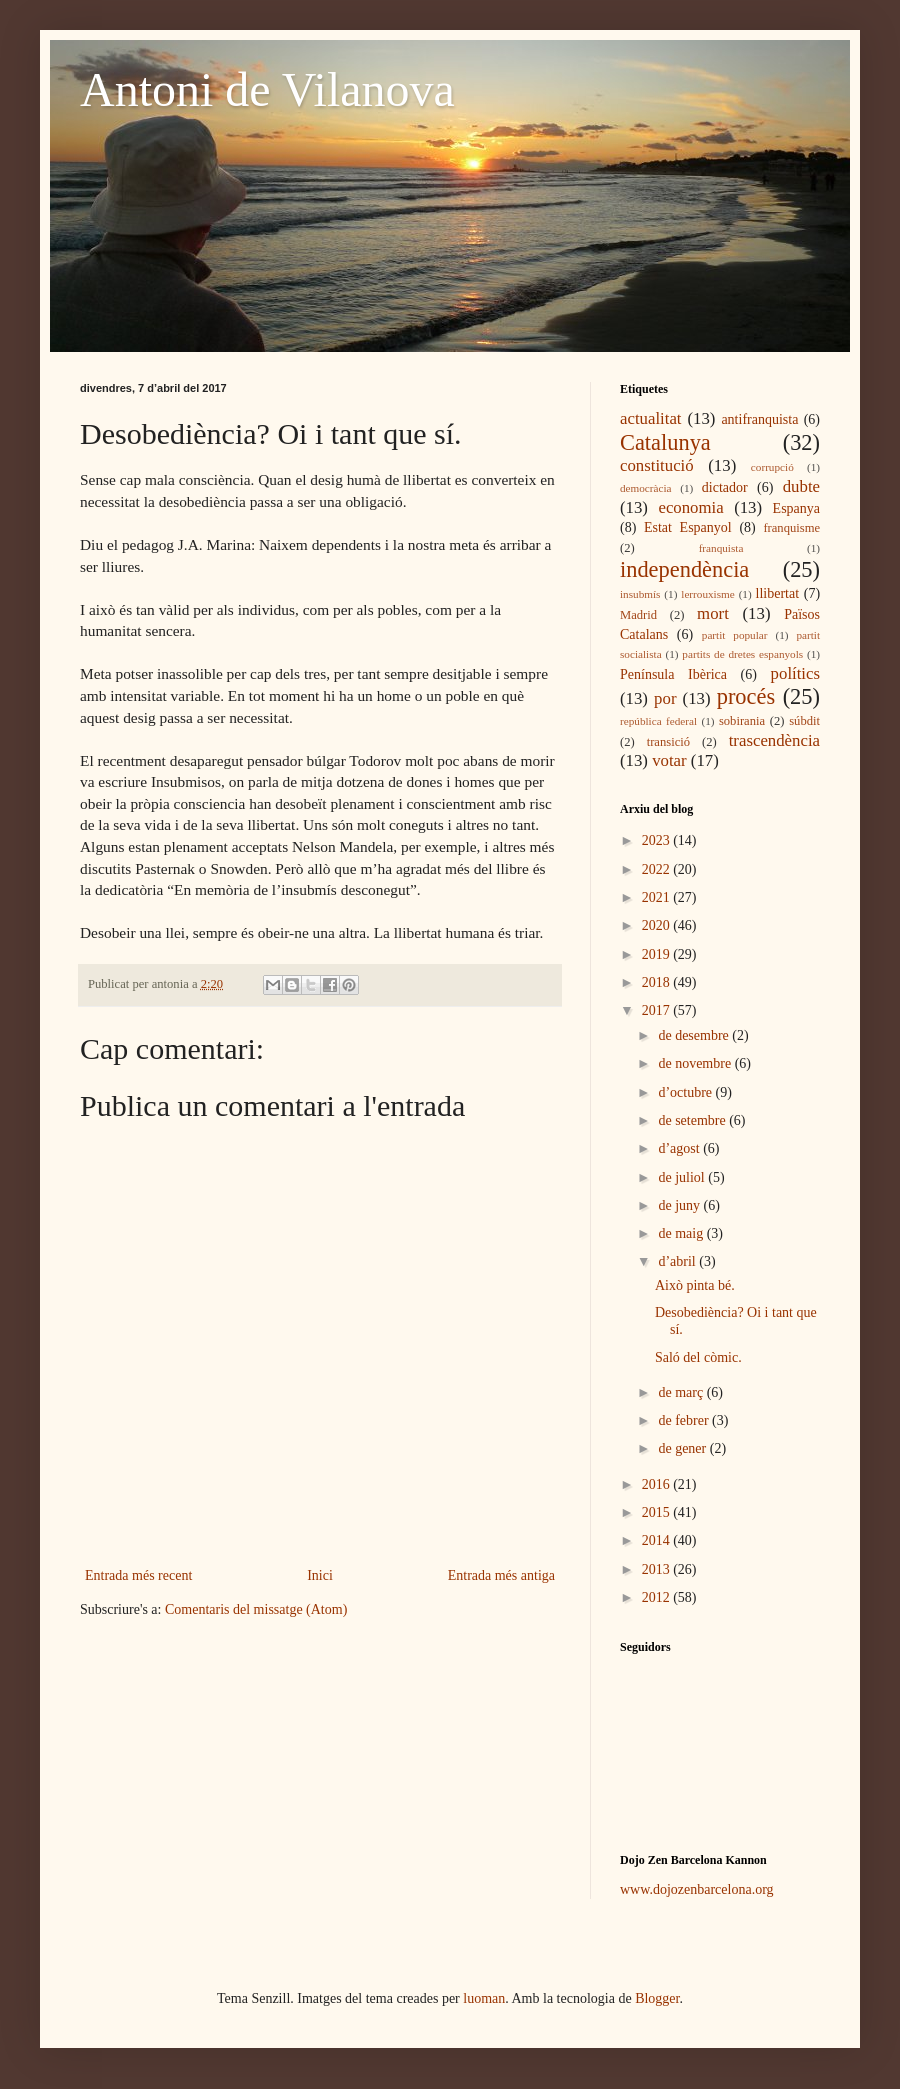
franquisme (791, 528)
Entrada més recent (138, 1575)
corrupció (772, 467)
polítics (795, 673)
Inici (320, 1575)
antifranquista (759, 419)
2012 (658, 1597)
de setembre (693, 1120)
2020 (658, 925)
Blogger (657, 1998)
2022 (658, 869)
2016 (658, 1484)
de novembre (696, 1063)
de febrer (685, 1420)
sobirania (742, 721)
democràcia (646, 488)
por (665, 698)
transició (668, 742)
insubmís (640, 594)
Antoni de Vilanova (267, 89)
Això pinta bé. (695, 1285)
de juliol (683, 1177)
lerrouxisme (707, 594)
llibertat (778, 593)
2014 (658, 1540)
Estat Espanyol (688, 527)
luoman (484, 1998)
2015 (658, 1512)
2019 (658, 954)
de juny (680, 1205)
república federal (658, 721)
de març (682, 1392)
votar (669, 760)
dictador (725, 487)
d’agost (680, 1148)
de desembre (695, 1035)
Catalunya (665, 442)
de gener (683, 1448)
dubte (801, 486)
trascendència (774, 740)
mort (713, 613)
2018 (658, 982)
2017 (658, 1010)
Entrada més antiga (501, 1575)
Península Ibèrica (673, 674)
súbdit (804, 721)
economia (690, 507)
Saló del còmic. (698, 1357)
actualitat (651, 418)
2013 (658, 1569)
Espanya (796, 508)
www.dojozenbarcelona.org (697, 1889)
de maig (682, 1233)
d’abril (678, 1261)
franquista (721, 548)
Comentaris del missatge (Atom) (256, 1609)
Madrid (638, 615)
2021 (658, 897)
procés (746, 696)
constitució (657, 465)
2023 (658, 840)
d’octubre (686, 1092)
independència (684, 569)
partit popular (735, 635)
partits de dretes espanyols (742, 654)
